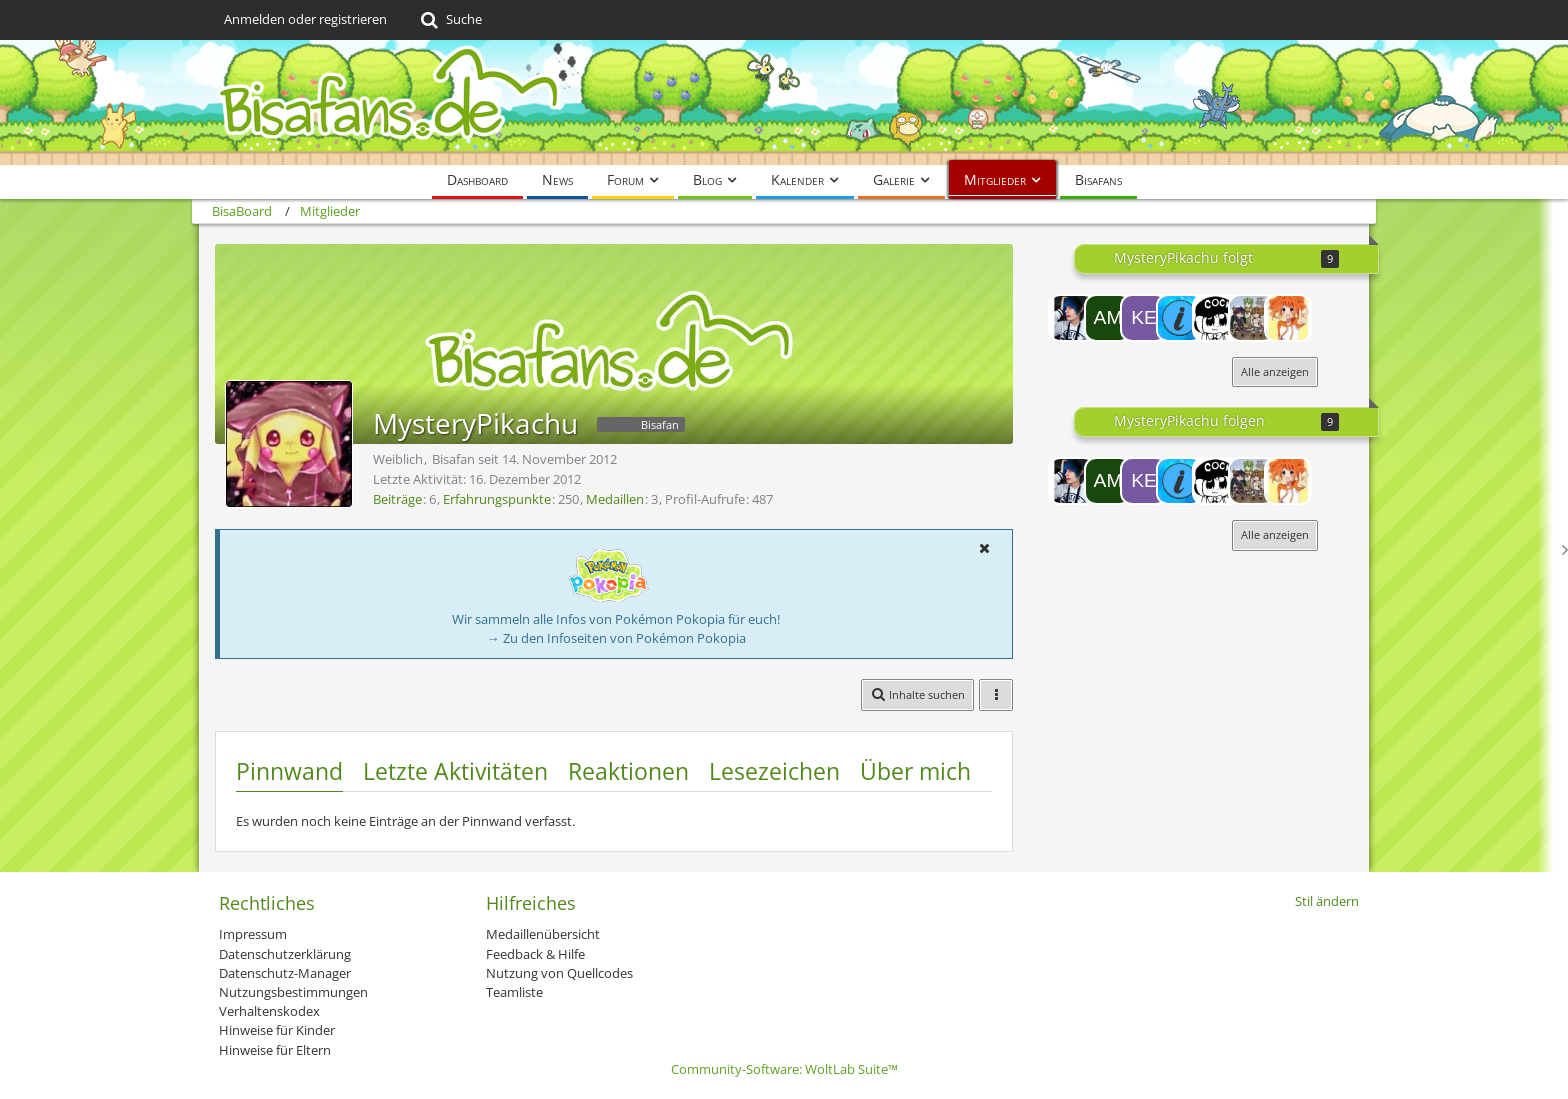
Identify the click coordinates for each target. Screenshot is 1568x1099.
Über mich (915, 771)
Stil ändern (1327, 901)
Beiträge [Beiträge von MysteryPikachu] (397, 499)
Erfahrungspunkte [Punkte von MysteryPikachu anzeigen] (497, 499)
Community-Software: (784, 1069)
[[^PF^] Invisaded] (1180, 318)
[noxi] (1216, 318)
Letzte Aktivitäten (455, 771)
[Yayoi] (1288, 318)
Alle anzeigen (1275, 371)
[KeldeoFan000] (1144, 318)
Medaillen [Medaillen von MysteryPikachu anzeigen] (615, 499)
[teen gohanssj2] (1252, 318)
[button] (984, 548)
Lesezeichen (774, 771)
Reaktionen (628, 771)
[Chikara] (1072, 318)
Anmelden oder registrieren (305, 19)
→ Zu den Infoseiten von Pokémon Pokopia (616, 638)
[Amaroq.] (1108, 318)
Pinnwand (289, 771)
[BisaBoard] (784, 102)
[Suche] (449, 20)
